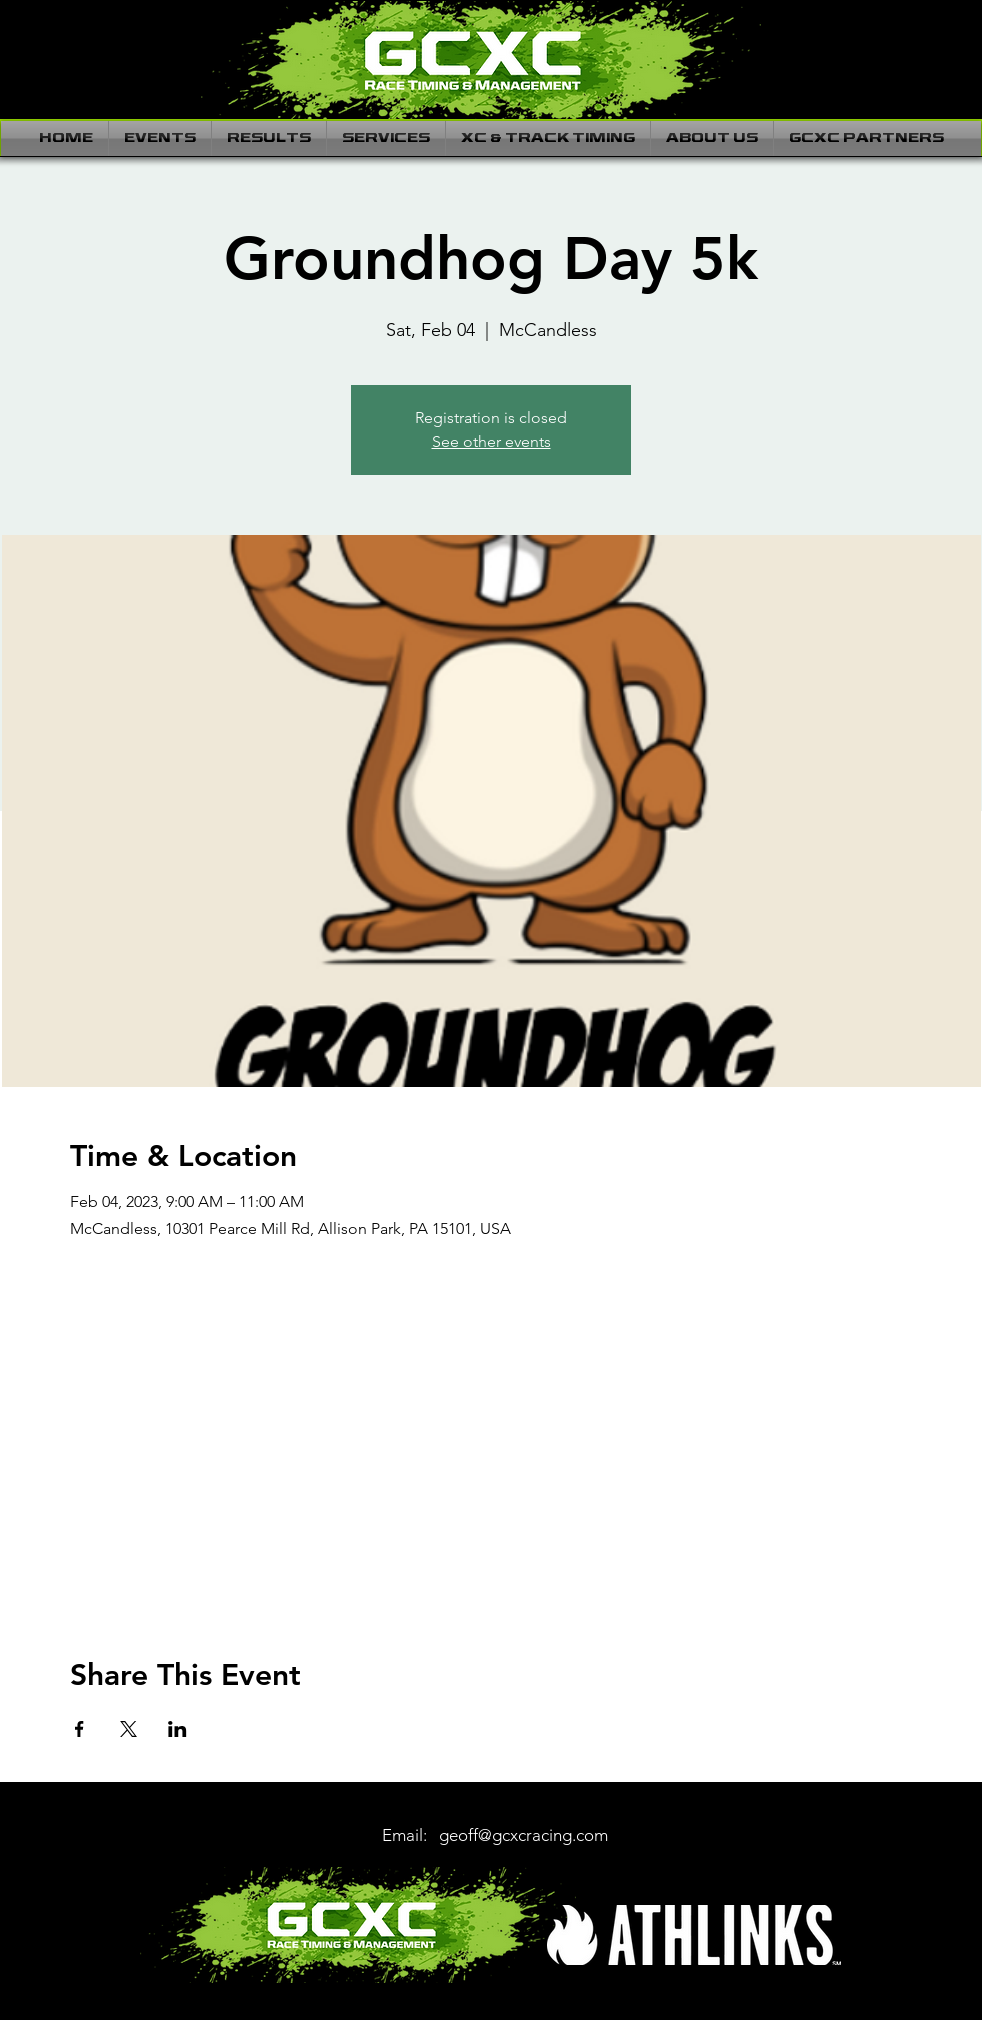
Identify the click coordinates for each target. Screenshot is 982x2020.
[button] (160, 138)
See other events (491, 441)
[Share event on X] (128, 1729)
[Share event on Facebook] (79, 1729)
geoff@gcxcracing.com (523, 1835)
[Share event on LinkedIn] (177, 1729)
